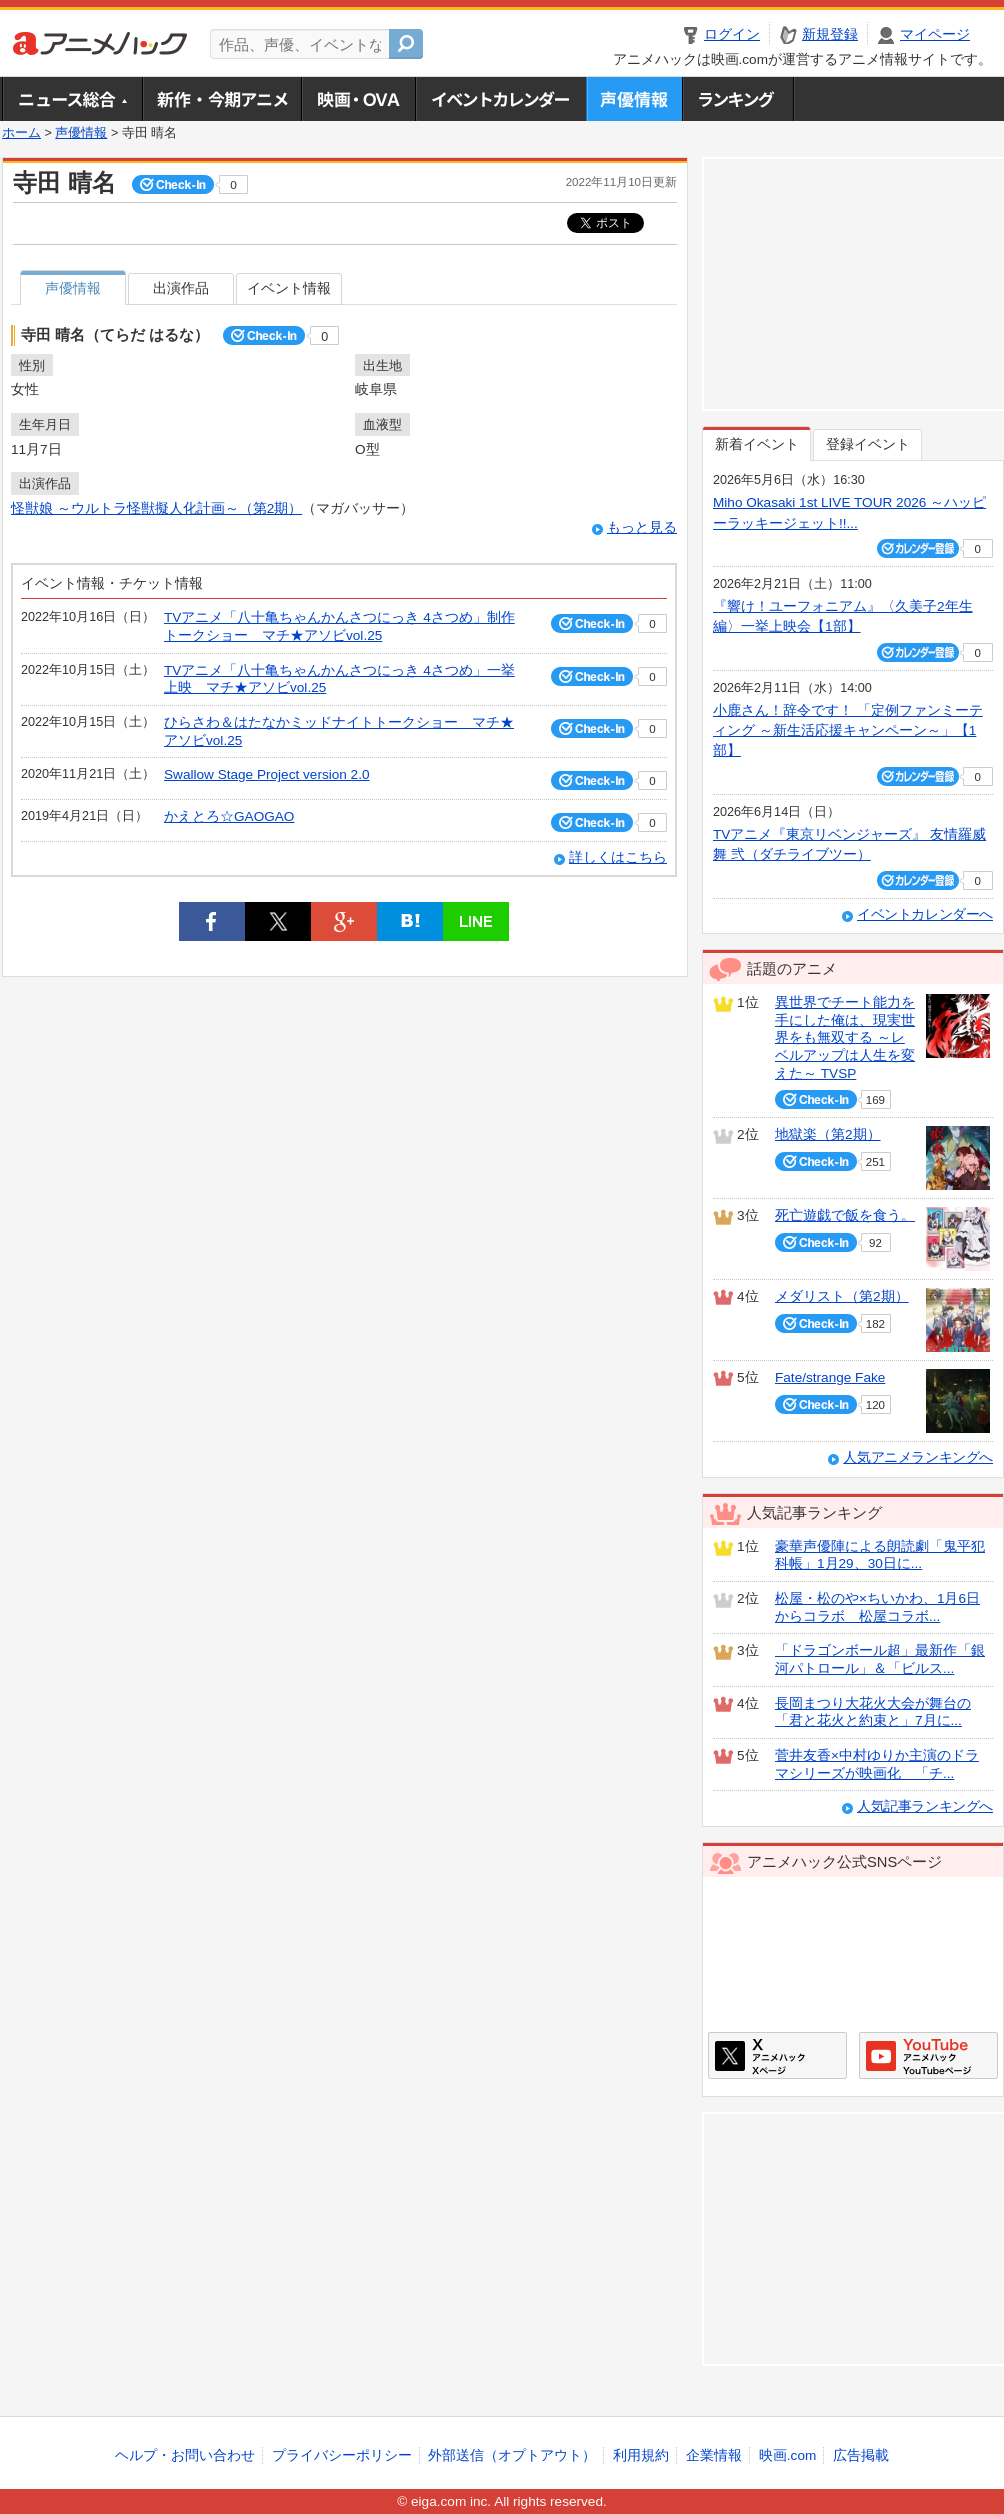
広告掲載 (861, 2455)
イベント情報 (289, 288)
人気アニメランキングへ (918, 1457)
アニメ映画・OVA (358, 99)
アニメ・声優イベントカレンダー (500, 99)
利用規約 (641, 2455)
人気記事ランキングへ (925, 1806)
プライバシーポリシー (342, 2455)
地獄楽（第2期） (828, 1134)
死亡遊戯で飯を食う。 (845, 1215)
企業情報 (714, 2455)
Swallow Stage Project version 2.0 (267, 774)
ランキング (738, 99)
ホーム (21, 133)
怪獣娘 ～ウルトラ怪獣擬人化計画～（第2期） (156, 508)
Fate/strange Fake (830, 1377)
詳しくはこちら (618, 857)
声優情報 (634, 99)
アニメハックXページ (777, 2055)
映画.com (787, 2455)
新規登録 (830, 34)
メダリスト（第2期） (842, 1296)
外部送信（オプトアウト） (512, 2455)
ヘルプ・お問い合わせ (185, 2455)
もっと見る (642, 527)
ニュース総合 (72, 99)
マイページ (935, 34)
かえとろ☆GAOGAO (229, 816)
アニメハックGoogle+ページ (928, 2055)
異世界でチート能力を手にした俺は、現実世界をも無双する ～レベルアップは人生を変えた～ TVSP (845, 1038)
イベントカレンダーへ (925, 914)
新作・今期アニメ (221, 99)
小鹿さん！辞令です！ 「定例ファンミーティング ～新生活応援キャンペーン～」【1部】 (848, 731)
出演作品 (181, 288)
